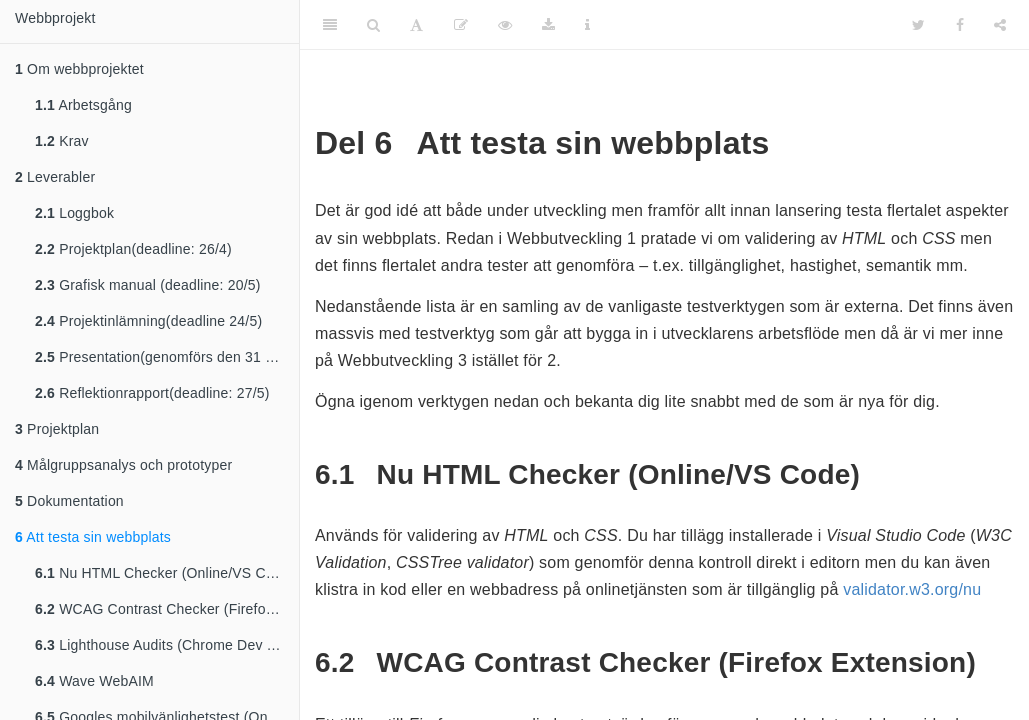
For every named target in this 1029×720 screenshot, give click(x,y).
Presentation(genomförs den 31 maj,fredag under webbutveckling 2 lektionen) (167, 357)
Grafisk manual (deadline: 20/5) (148, 285)
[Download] (548, 25)
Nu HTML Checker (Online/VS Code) (165, 573)
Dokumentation (69, 501)
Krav (62, 141)
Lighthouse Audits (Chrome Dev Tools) (167, 645)
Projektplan (57, 429)
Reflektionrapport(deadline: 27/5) (152, 393)
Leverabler (55, 177)
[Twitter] (918, 25)
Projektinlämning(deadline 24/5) (148, 321)
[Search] (373, 25)
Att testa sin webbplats (93, 537)
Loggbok (74, 213)
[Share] (1000, 25)
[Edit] (461, 25)
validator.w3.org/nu (912, 589)
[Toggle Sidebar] (330, 25)
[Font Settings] (416, 25)
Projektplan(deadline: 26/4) (133, 249)
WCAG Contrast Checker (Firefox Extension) (167, 609)
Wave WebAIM (94, 681)
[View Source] (505, 25)
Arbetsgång (83, 105)
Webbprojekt (55, 18)
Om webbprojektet (79, 69)
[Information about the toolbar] (587, 25)
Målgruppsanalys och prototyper (123, 465)
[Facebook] (960, 25)
